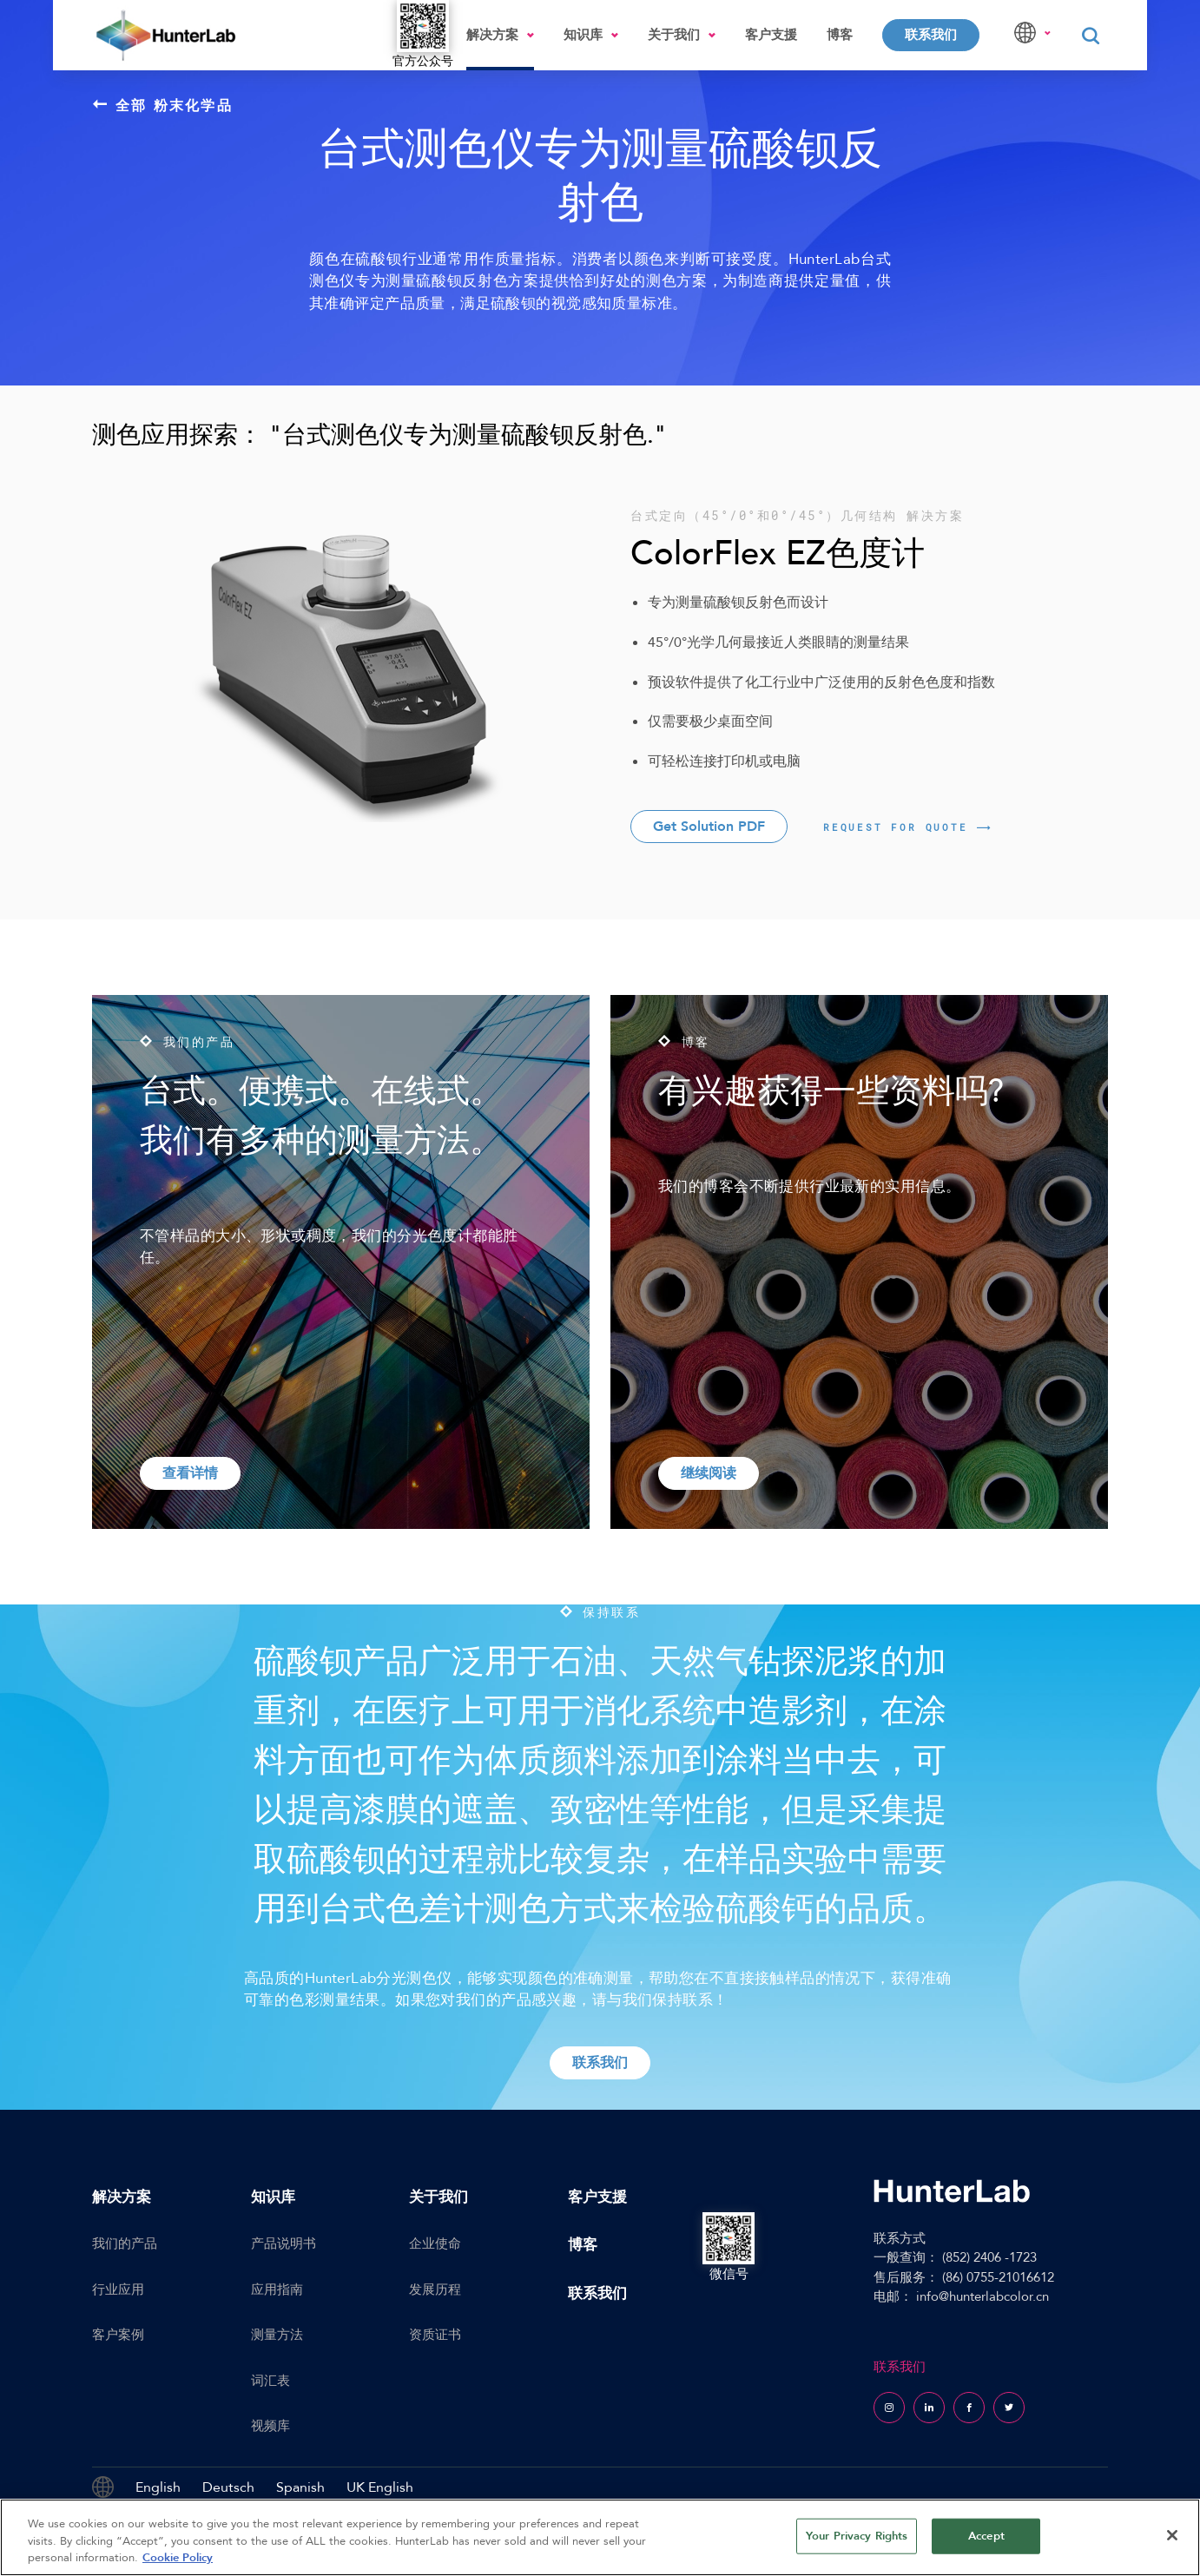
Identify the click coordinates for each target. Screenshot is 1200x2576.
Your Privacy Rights (856, 2535)
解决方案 (492, 34)
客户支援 (771, 34)
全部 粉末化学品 (163, 105)
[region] (600, 2537)
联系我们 (931, 34)
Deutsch (228, 2487)
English (158, 2487)
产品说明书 (283, 2243)
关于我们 (674, 34)
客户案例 (118, 2334)
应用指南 (277, 2289)
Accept (986, 2535)
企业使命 (435, 2243)
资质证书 (435, 2334)
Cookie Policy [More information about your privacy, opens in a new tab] (177, 2558)
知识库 (583, 34)
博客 (840, 34)
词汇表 (270, 2380)
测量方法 (277, 2334)
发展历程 (435, 2289)
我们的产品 (124, 2243)
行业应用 (118, 2289)
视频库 (270, 2425)
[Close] (1172, 2535)
